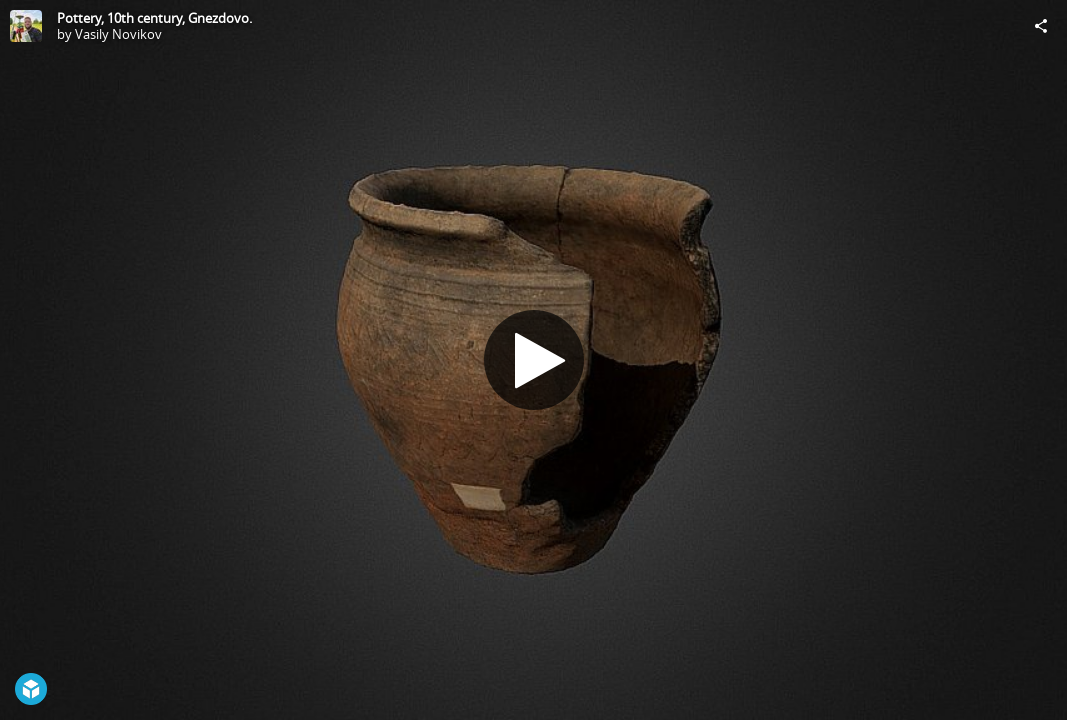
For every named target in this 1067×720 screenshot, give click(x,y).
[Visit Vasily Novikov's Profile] (26, 26)
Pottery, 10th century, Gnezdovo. (154, 18)
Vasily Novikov (118, 34)
